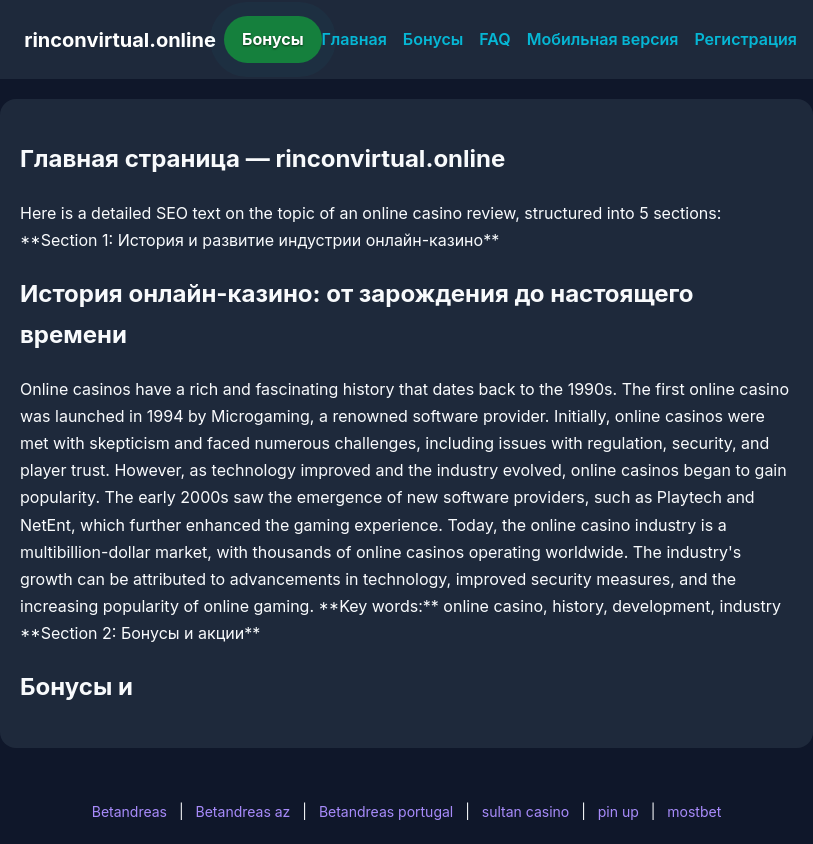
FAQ (494, 39)
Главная (354, 39)
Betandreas (129, 811)
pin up (618, 811)
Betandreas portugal (386, 811)
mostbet (694, 811)
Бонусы (273, 39)
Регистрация (745, 39)
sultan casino (525, 811)
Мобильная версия (603, 39)
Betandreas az (243, 811)
